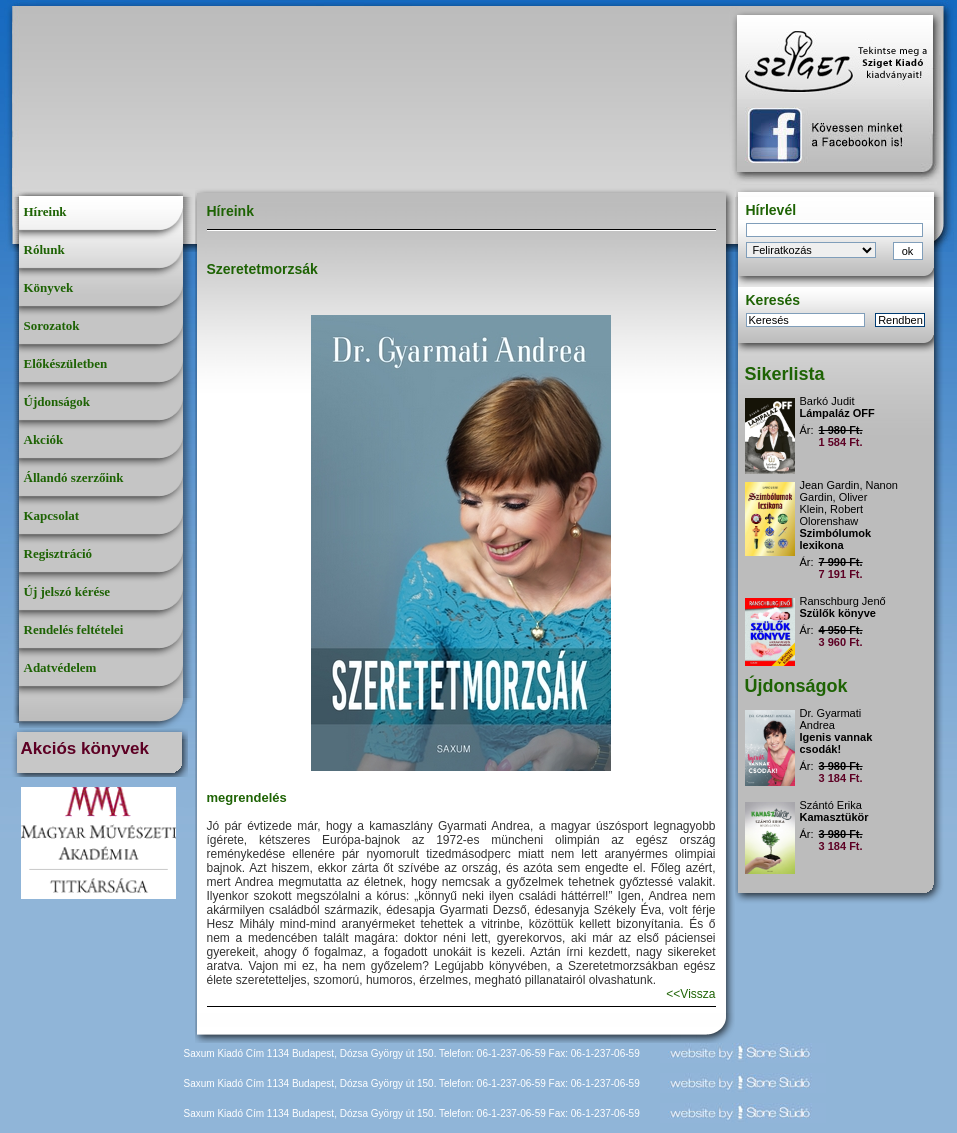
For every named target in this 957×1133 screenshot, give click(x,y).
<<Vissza (690, 994)
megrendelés (247, 797)
